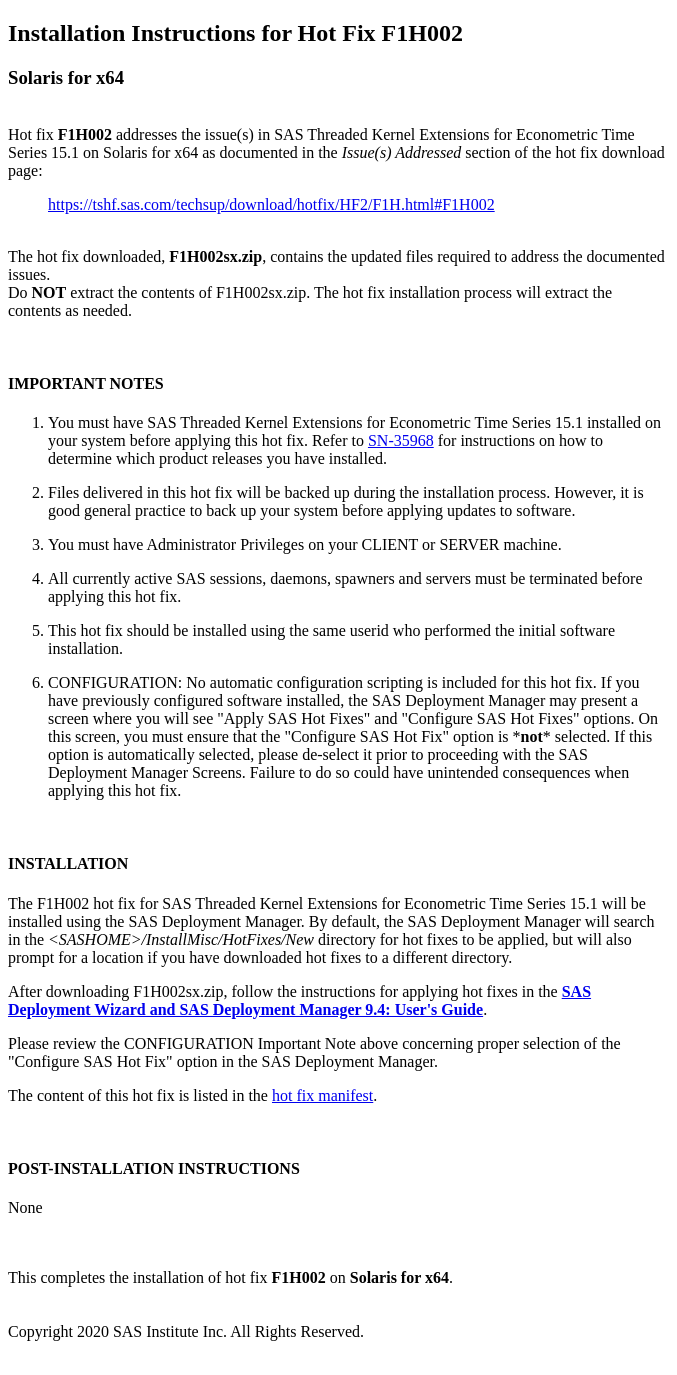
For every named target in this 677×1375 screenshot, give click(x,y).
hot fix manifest (322, 1095)
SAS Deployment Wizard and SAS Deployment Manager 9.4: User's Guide (299, 1000)
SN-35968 (401, 440)
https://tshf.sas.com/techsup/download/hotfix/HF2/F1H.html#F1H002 (271, 204)
